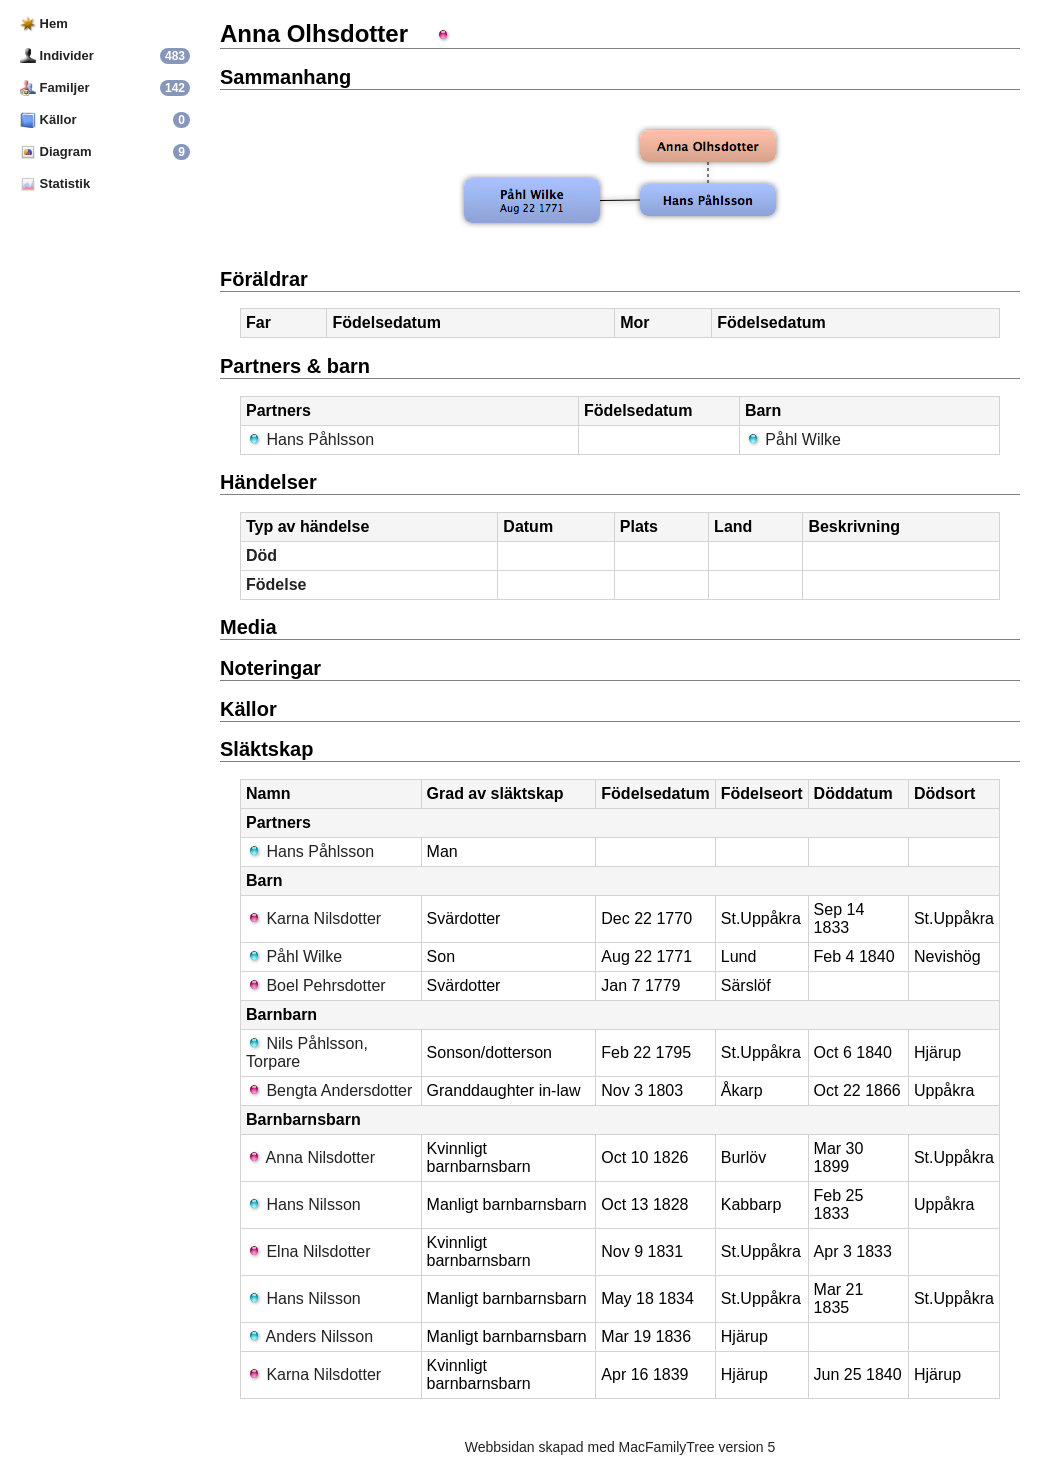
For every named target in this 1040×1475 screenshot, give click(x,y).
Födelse (276, 584)
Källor (48, 119)
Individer (57, 55)
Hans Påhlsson (310, 439)
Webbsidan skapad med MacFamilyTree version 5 (620, 1447)
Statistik (55, 183)
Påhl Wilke (793, 439)
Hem (44, 23)
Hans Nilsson (303, 1204)
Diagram (56, 151)
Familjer (54, 87)
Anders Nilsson (309, 1336)
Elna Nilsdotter (308, 1251)
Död (261, 555)
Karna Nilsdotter (313, 918)
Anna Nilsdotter (310, 1157)
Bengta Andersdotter (329, 1090)
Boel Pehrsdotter (316, 985)
